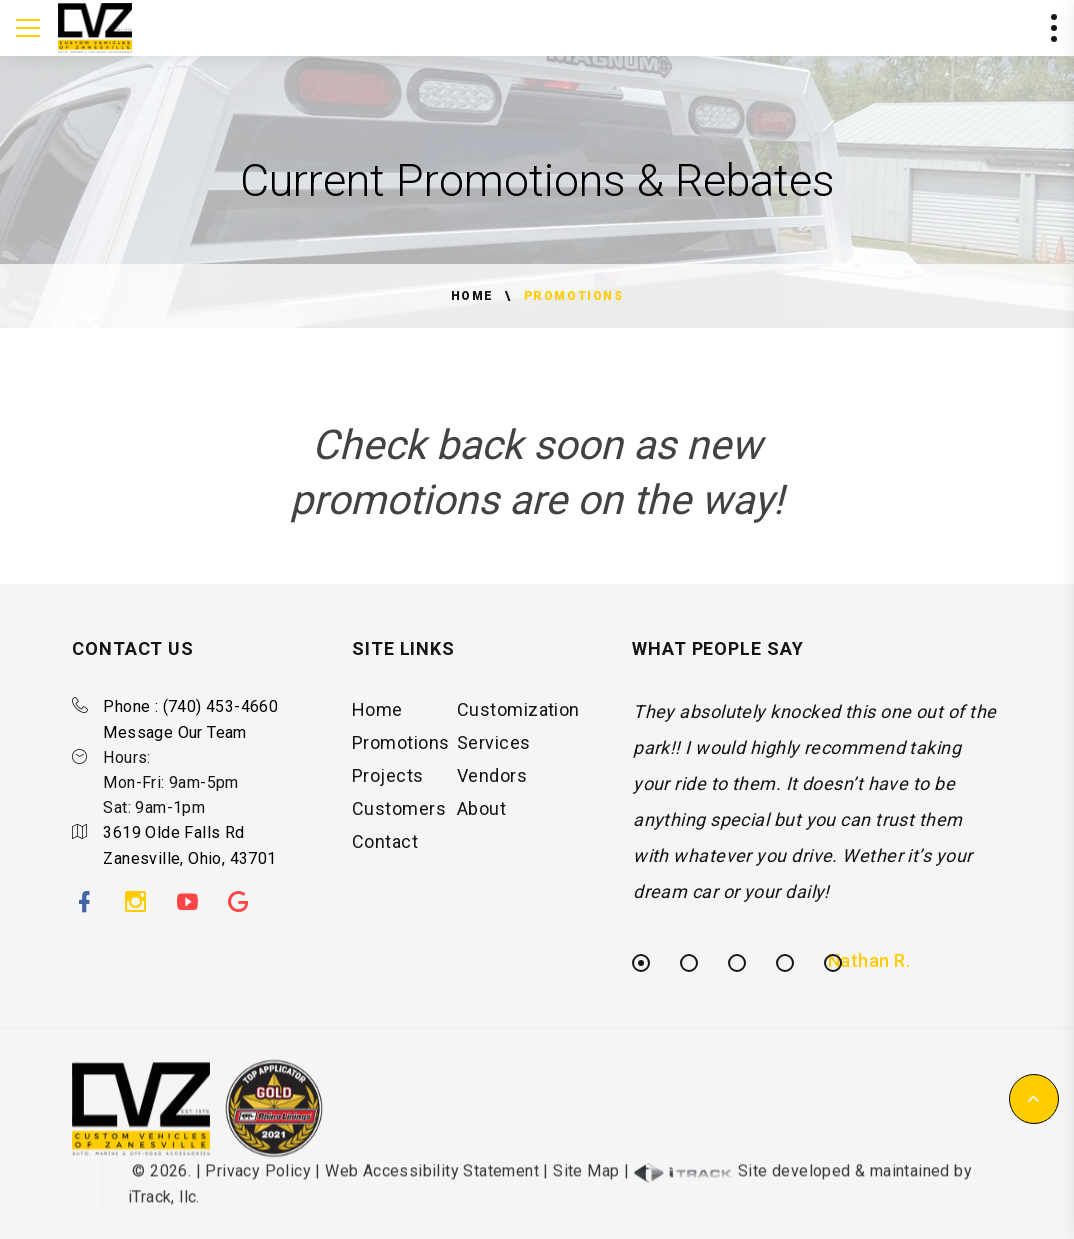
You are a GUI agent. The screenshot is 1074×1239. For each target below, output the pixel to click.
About (481, 815)
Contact (385, 848)
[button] (1034, 1099)
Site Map (586, 1182)
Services (494, 749)
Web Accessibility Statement (432, 1182)
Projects (388, 782)
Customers (399, 815)
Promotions (401, 749)
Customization (518, 716)
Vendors (492, 782)
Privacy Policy (258, 1182)
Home (472, 296)
